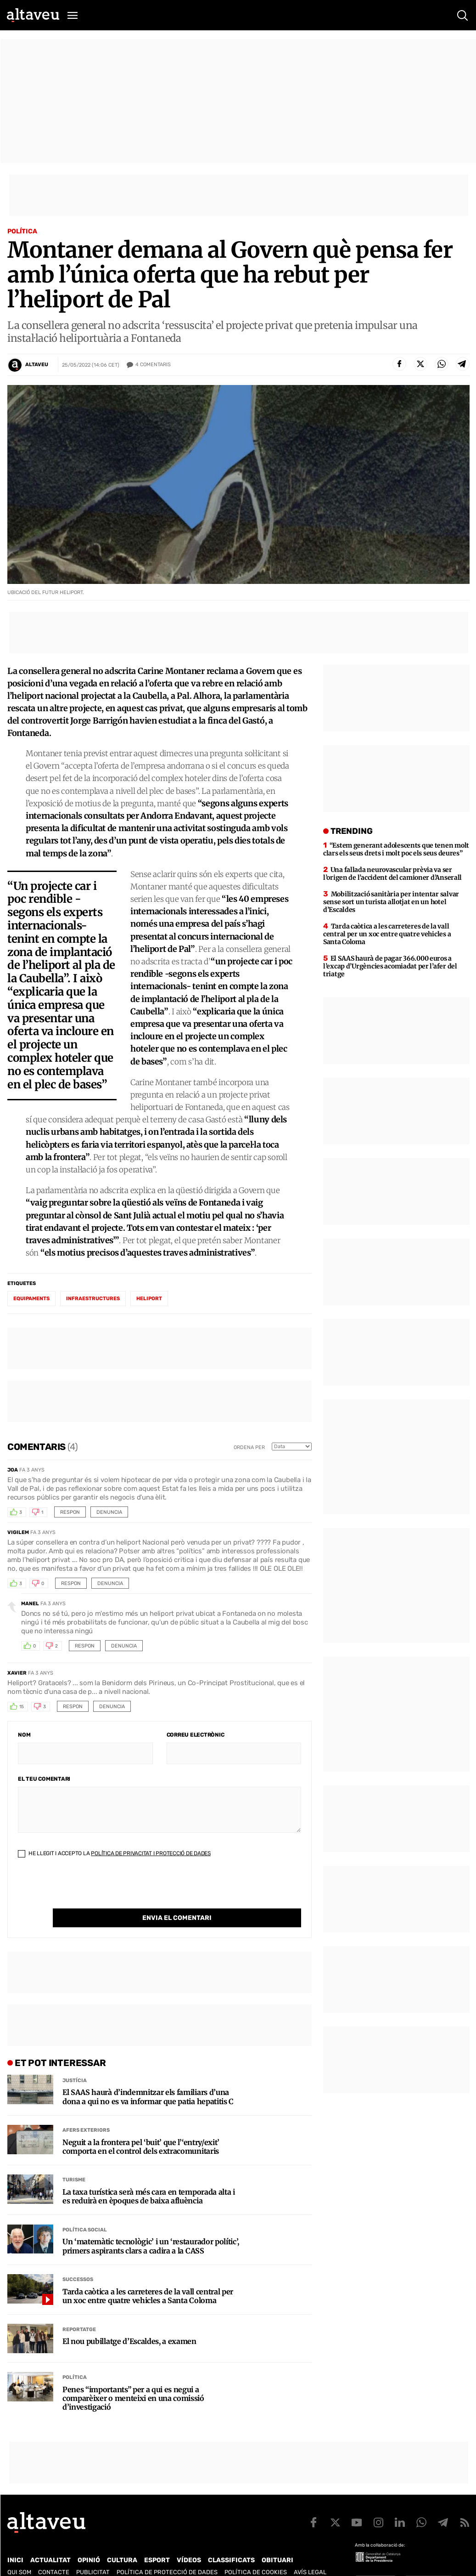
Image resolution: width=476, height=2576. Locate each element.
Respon (70, 1512)
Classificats (231, 2541)
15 (21, 1707)
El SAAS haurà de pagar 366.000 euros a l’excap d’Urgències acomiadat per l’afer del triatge (390, 966)
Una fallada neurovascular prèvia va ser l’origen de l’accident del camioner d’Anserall (392, 874)
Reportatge (79, 2311)
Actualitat (50, 2541)
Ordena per (249, 1447)
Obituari (277, 2541)
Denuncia (109, 1512)
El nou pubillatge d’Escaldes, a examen (129, 2322)
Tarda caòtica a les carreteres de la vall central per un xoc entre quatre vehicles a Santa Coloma (147, 2277)
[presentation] (87, 1890)
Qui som (19, 2553)
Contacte (53, 2553)
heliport (149, 1299)
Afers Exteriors (86, 2111)
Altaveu (36, 365)
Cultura (122, 2541)
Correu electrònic (195, 1735)
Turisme (73, 2161)
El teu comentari (44, 1779)
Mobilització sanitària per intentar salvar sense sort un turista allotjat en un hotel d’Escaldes (391, 902)
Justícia (74, 2062)
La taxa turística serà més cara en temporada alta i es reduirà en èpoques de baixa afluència (148, 2177)
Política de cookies (255, 2553)
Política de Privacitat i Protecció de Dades (151, 1853)
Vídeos (189, 2541)
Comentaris (153, 365)
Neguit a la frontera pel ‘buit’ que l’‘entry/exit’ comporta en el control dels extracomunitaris (140, 2128)
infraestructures (93, 1299)
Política (22, 231)
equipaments (31, 1299)
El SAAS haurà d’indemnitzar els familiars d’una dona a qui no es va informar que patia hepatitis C (148, 2078)
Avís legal (310, 2553)
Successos (77, 2261)
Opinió (89, 2541)
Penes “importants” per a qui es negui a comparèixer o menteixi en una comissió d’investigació (133, 2380)
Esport (157, 2541)
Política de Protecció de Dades (167, 2553)
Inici (15, 2541)
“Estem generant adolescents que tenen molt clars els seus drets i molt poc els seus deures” (396, 849)
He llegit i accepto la (114, 1853)
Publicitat (93, 2553)
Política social (84, 2211)
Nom (24, 1735)
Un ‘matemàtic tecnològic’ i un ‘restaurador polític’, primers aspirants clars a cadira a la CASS (150, 2227)
